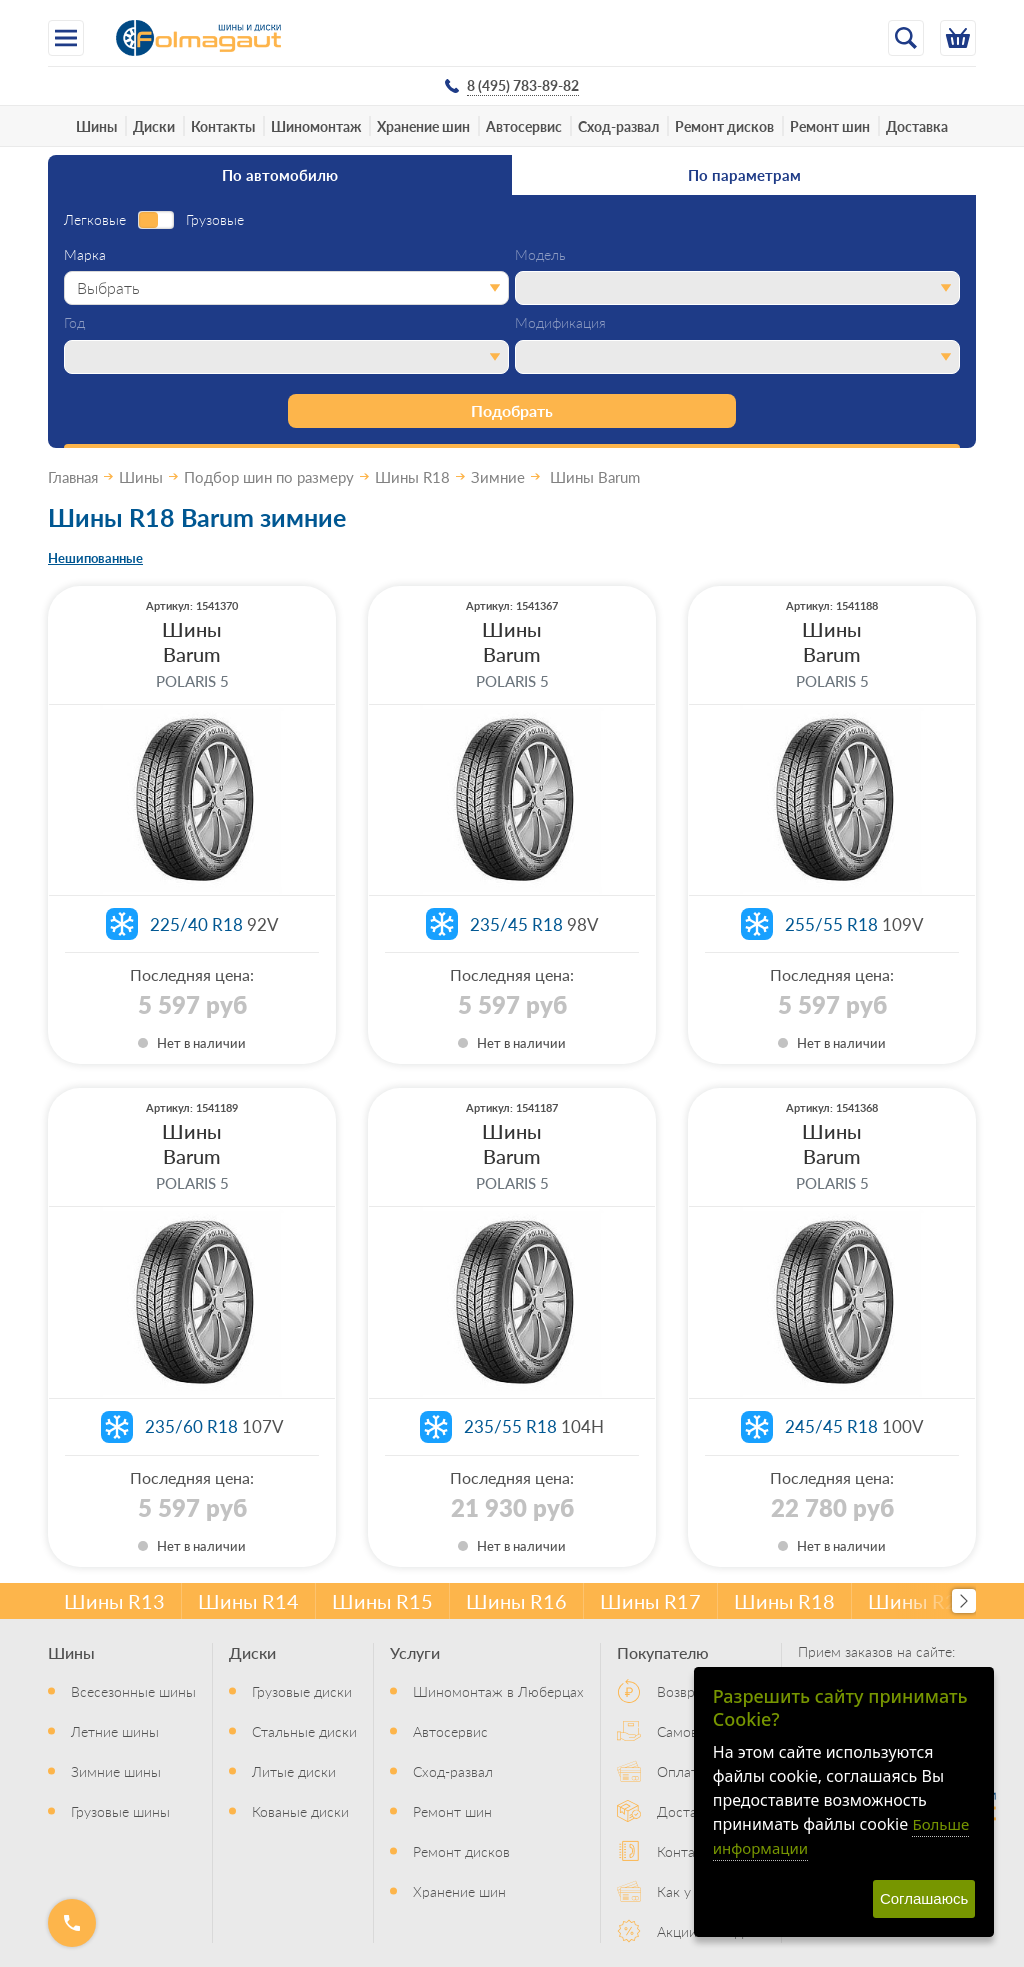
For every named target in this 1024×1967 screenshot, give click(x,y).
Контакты (223, 126)
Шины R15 (382, 1601)
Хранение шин (423, 126)
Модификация (560, 323)
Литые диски (294, 1771)
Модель (540, 255)
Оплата (681, 1771)
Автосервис (524, 126)
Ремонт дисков (724, 126)
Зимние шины (116, 1771)
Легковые (95, 220)
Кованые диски (300, 1811)
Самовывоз (693, 1731)
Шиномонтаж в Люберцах (498, 1691)
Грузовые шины (120, 1811)
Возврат (683, 1691)
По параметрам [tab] (744, 174)
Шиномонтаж (316, 126)
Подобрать (512, 410)
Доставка (917, 126)
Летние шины (115, 1731)
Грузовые (215, 220)
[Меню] (66, 38)
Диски (154, 126)
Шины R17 (650, 1601)
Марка (85, 255)
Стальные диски (304, 1731)
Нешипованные (95, 558)
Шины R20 (918, 1601)
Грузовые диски (302, 1691)
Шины (96, 126)
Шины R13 (114, 1601)
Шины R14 (248, 1601)
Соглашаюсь (924, 1898)
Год (74, 323)
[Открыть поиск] (906, 38)
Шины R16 (516, 1601)
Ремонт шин (830, 126)
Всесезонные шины (133, 1691)
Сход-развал (618, 126)
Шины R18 (784, 1601)
